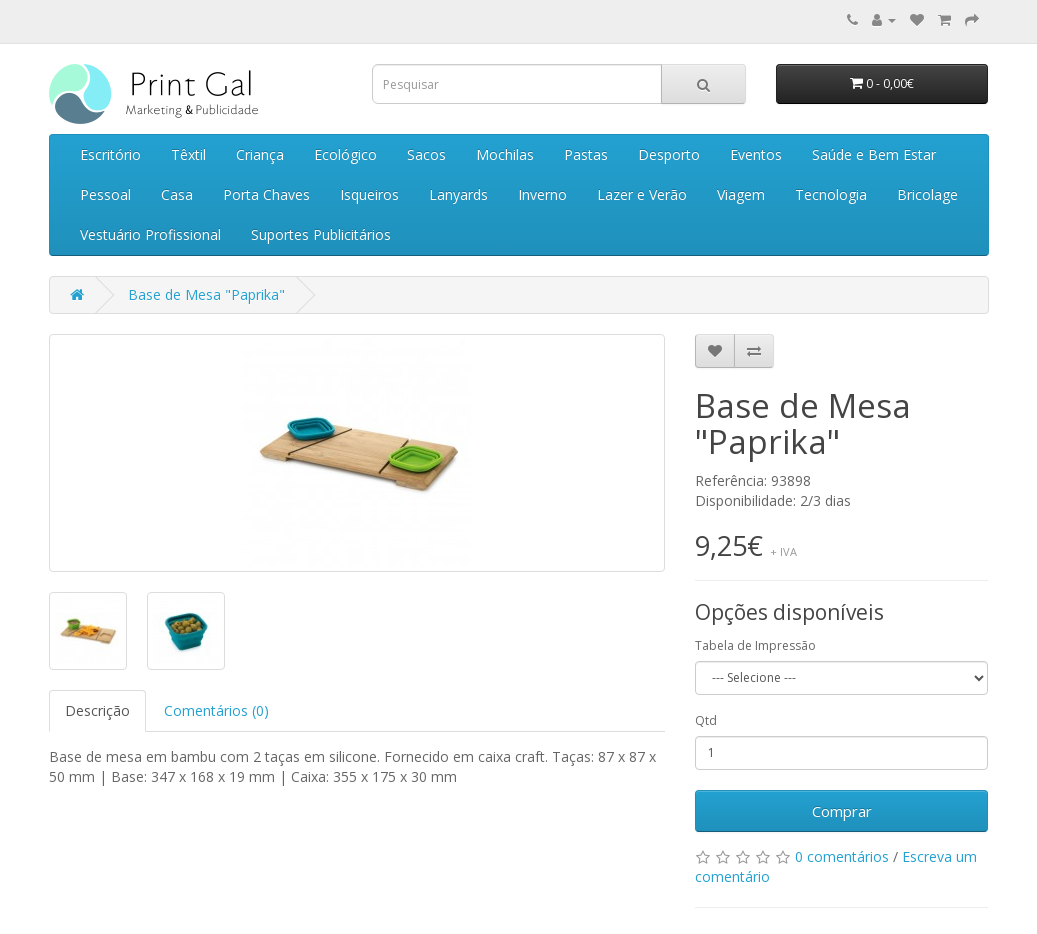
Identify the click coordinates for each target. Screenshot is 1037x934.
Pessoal (105, 194)
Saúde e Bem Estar (874, 154)
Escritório (110, 154)
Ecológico (345, 154)
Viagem (741, 194)
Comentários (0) (216, 710)
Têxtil (188, 154)
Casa (177, 194)
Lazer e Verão (642, 194)
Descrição (97, 710)
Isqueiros (369, 194)
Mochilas (505, 154)
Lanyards (458, 194)
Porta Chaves (266, 194)
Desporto (669, 154)
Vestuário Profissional (150, 234)
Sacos (426, 154)
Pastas (586, 154)
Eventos (756, 154)
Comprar (842, 811)
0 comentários (842, 856)
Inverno (542, 194)
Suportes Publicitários (321, 234)
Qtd (706, 720)
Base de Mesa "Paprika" (206, 294)
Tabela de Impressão (755, 645)
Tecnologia (831, 194)
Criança (260, 154)
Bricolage (927, 194)
